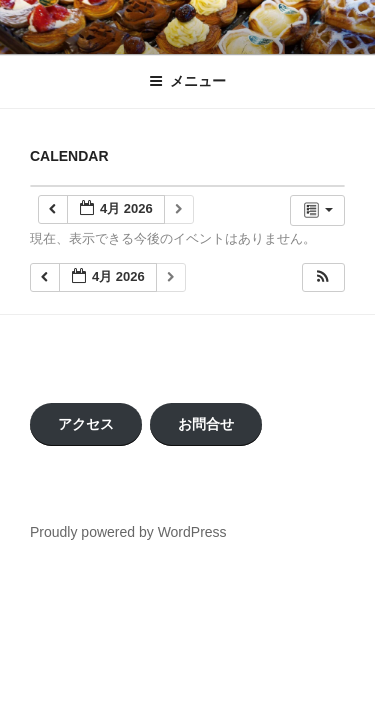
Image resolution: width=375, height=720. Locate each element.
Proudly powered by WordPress (128, 532)
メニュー (187, 81)
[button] (323, 277)
